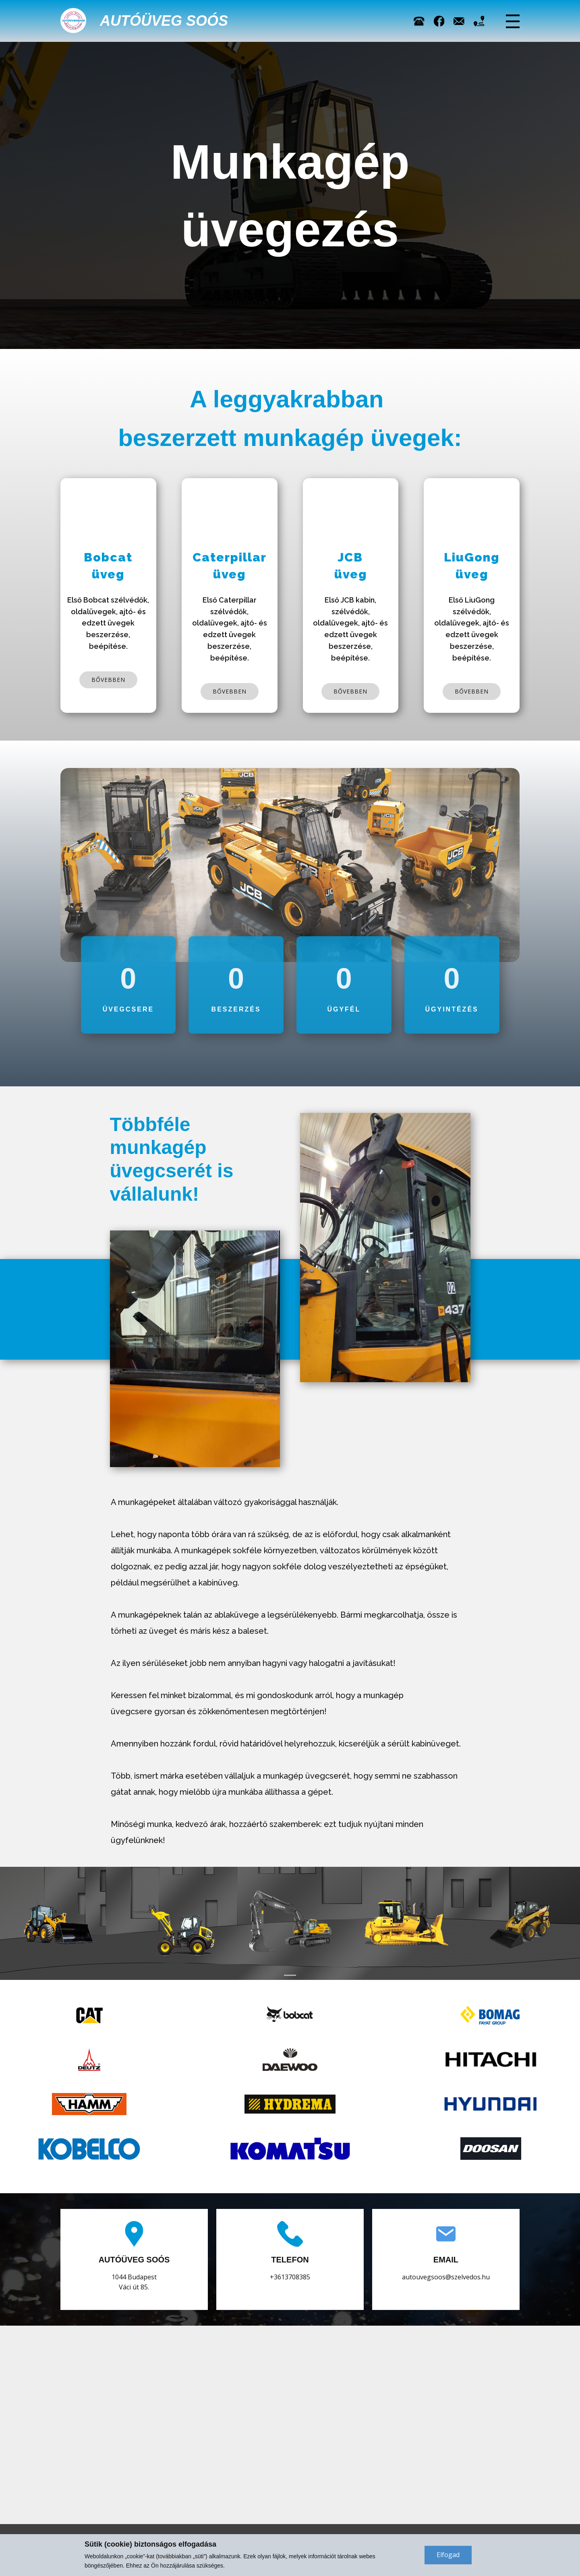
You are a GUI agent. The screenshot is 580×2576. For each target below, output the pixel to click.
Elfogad (448, 2554)
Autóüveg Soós (164, 20)
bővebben (108, 679)
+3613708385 (290, 2277)
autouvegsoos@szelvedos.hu (446, 2277)
